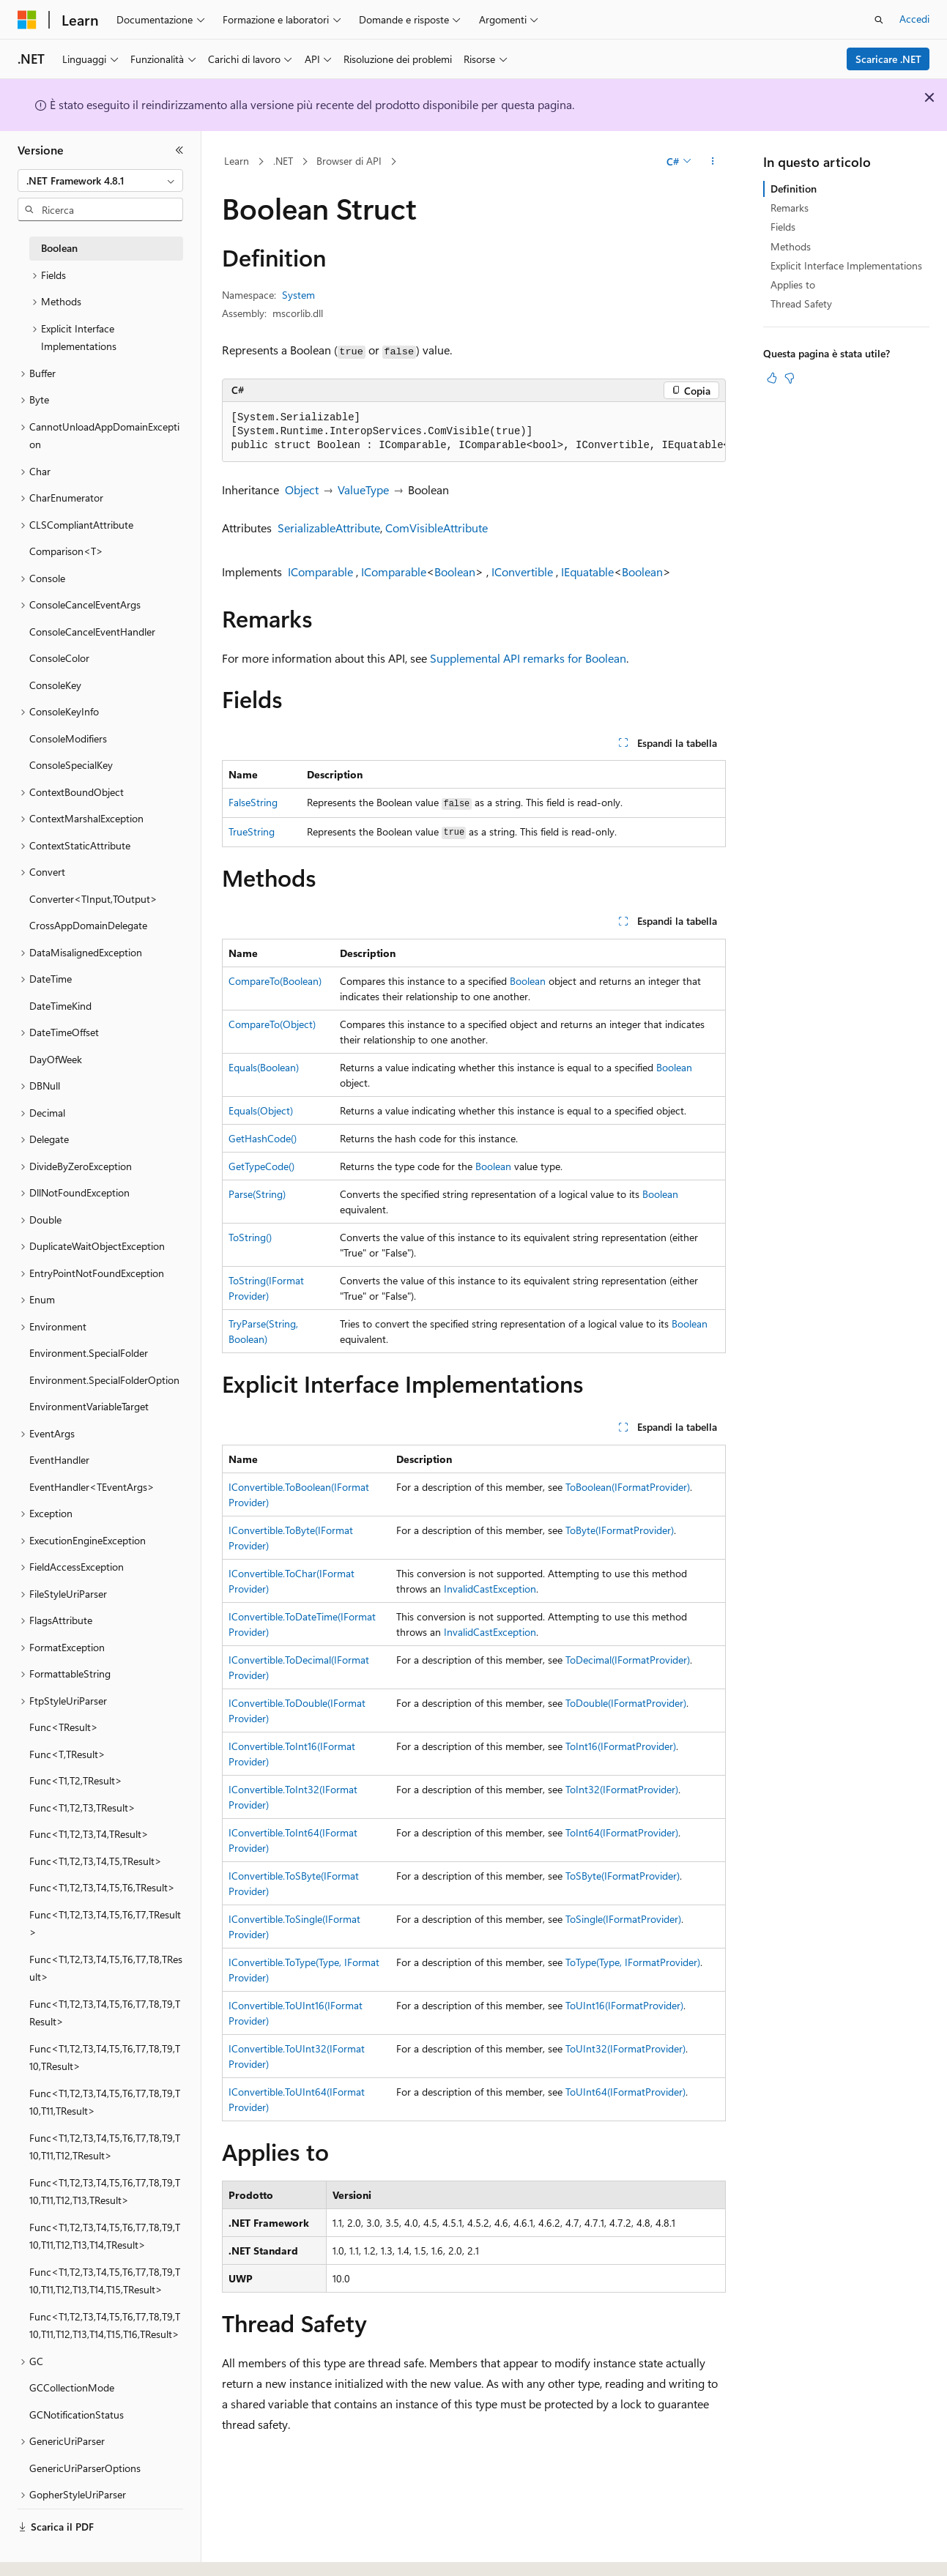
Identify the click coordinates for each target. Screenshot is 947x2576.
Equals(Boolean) (264, 1067)
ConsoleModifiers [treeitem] (68, 738)
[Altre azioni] (712, 162)
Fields (782, 227)
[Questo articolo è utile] (772, 378)
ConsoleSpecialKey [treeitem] (71, 765)
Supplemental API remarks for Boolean (528, 658)
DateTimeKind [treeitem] (60, 1006)
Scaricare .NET (888, 59)
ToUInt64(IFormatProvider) (625, 2092)
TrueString (252, 831)
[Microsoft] (27, 19)
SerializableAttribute (329, 527)
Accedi (914, 19)
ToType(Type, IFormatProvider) (632, 1962)
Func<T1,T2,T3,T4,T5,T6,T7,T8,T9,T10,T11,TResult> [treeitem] (104, 2102)
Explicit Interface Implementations (846, 265)
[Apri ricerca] (879, 20)
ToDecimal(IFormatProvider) (627, 1660)
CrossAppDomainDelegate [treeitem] (88, 925)
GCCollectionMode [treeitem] (71, 2387)
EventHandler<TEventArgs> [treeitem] (92, 1487)
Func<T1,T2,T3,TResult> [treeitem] (82, 1807)
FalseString (253, 802)
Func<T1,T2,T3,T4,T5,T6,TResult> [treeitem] (102, 1887)
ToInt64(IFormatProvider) (621, 1832)
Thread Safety (801, 303)
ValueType (363, 489)
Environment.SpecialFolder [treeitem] (88, 1353)
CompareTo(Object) (272, 1024)
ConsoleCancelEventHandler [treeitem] (92, 632)
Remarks (789, 208)
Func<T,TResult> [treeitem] (67, 1754)
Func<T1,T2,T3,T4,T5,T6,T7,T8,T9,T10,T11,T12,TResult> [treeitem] (104, 2147)
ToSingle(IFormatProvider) (623, 1919)
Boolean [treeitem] (59, 248)
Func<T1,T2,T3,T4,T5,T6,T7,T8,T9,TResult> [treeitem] (104, 2013)
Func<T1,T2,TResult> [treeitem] (75, 1780)
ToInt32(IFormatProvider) (621, 1789)
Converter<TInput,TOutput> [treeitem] (93, 899)
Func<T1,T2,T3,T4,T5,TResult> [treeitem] (95, 1861)
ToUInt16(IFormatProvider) (624, 2005)
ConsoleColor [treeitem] (59, 658)
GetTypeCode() (261, 1166)
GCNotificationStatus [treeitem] (76, 2414)
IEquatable (587, 571)
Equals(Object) (261, 1110)
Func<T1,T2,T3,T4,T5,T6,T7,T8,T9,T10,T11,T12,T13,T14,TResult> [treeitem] (104, 2236)
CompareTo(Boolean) (275, 981)
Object (302, 489)
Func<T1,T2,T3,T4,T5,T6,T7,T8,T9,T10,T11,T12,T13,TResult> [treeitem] (104, 2191)
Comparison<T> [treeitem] (66, 551)
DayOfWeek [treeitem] (55, 1059)
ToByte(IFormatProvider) (619, 1530)
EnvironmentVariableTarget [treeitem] (89, 1406)
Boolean (454, 571)
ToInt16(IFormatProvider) (620, 1746)
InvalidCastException (490, 1589)
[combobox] (100, 181)
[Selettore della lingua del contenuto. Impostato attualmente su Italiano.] (49, 2552)
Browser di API (349, 161)
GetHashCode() (263, 1138)
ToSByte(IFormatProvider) (622, 1876)
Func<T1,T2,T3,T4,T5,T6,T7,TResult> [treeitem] (105, 1923)
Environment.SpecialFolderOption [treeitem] (104, 1380)
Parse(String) (257, 1194)
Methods (790, 246)
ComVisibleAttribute (436, 527)
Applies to (792, 284)
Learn (236, 161)
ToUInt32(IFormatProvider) (625, 2048)
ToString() (250, 1237)
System (298, 295)
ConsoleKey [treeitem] (55, 685)
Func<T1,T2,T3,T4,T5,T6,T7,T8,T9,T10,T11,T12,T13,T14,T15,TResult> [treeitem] (104, 2281)
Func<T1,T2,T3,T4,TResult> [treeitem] (89, 1834)
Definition (793, 189)
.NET (283, 161)
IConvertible (522, 571)
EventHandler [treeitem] (59, 1460)
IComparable (320, 571)
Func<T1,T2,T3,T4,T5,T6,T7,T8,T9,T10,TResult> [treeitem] (104, 2057)
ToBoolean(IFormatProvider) (627, 1487)
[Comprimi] (179, 150)
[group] (474, 432)
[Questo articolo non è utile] (789, 378)
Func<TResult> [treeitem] (63, 1727)
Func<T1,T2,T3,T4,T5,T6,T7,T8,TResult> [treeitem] (105, 1968)
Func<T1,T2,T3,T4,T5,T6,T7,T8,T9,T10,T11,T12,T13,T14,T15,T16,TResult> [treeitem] (104, 2325)
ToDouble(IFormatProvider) (625, 1703)
